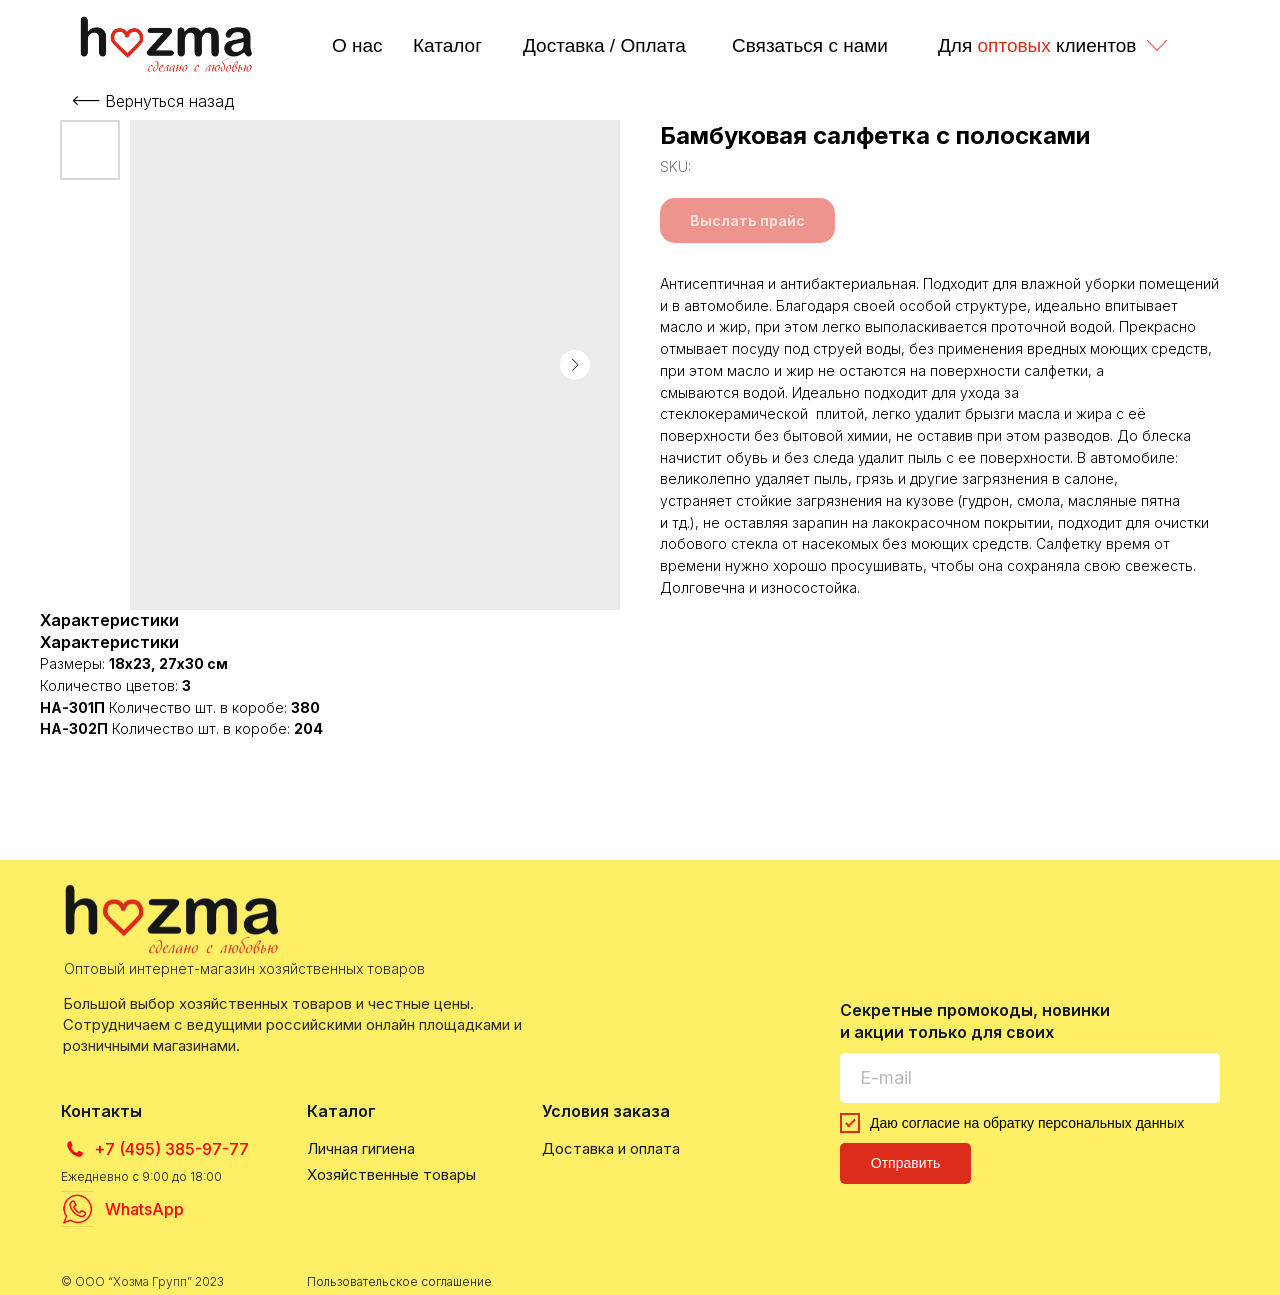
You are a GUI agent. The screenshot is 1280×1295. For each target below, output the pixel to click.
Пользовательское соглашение (399, 1281)
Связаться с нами (810, 45)
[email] (1030, 1078)
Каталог (447, 45)
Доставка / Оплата (604, 45)
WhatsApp (144, 1209)
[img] (168, 44)
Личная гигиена (361, 1148)
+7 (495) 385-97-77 (171, 1149)
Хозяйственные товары (391, 1174)
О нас (357, 45)
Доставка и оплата (611, 1148)
